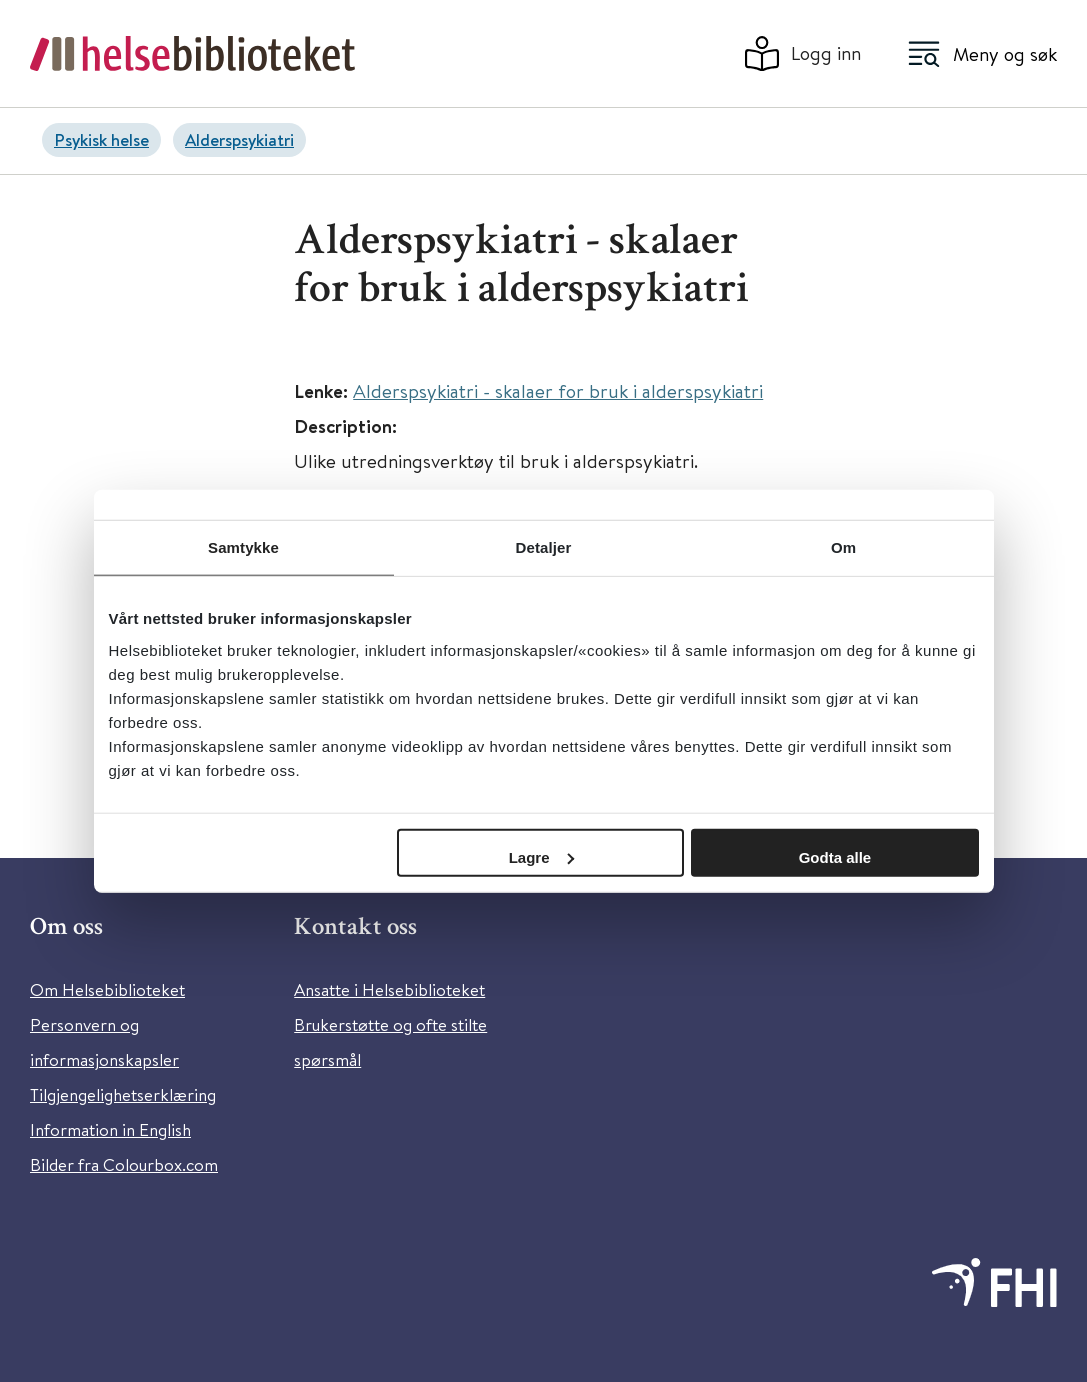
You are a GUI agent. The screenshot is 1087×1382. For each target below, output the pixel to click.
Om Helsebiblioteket (107, 989)
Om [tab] (843, 547)
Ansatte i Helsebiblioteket (389, 989)
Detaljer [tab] (544, 547)
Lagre (541, 856)
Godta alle (835, 856)
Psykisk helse (101, 139)
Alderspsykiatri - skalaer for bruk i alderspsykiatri (558, 390)
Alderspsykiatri (239, 139)
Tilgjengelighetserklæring (123, 1094)
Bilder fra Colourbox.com (124, 1164)
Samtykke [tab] (243, 547)
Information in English (110, 1129)
